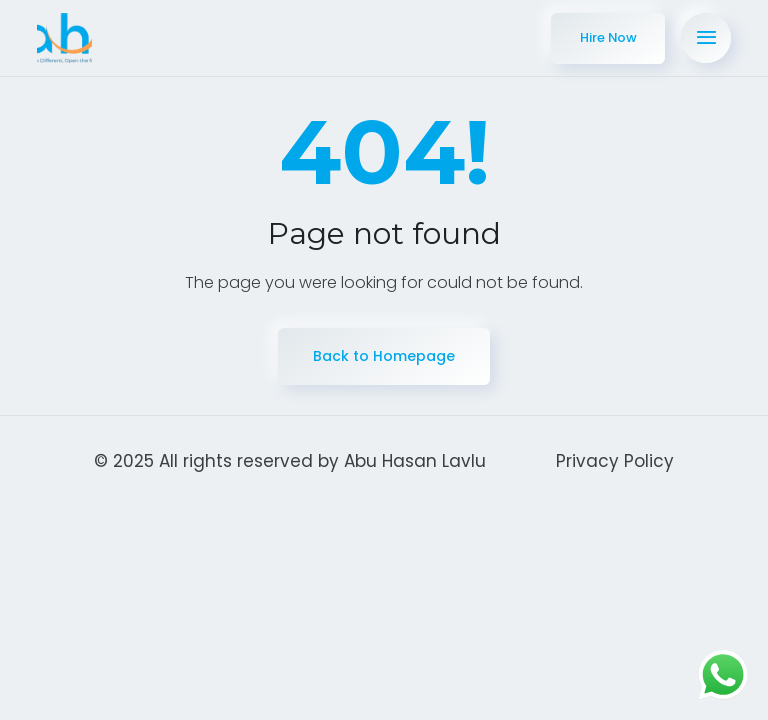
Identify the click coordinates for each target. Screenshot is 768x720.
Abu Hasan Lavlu (415, 465)
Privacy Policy (615, 465)
